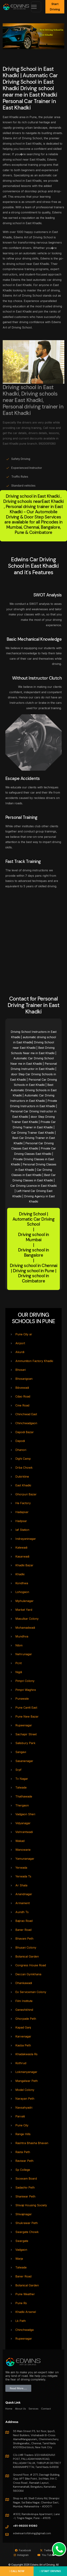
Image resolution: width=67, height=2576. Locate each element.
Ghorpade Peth (25, 2018)
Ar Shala (21, 1885)
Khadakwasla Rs (26, 2054)
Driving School (32, 1214)
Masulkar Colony (27, 1618)
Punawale (22, 1698)
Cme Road (22, 1405)
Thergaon (22, 1805)
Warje (19, 2258)
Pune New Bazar (27, 1716)
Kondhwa (21, 1583)
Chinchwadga (24, 2330)
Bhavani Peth (24, 1938)
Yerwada (21, 1867)
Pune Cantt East (26, 1707)
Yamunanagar (24, 1858)
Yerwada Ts (23, 1876)
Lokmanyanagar (26, 2072)
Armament (22, 1903)
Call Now (16, 2571)
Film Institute (24, 2001)
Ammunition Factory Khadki (34, 1361)
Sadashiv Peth (25, 2187)
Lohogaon (22, 1592)
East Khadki (23, 1485)
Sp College (22, 2170)
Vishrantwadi (24, 1832)
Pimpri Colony (24, 1681)
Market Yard (23, 1609)
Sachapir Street (26, 1734)
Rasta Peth (22, 2152)
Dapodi (20, 1441)
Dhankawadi (23, 1983)
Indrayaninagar (25, 1539)
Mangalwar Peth (26, 2081)
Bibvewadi (22, 1387)
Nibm (19, 1645)
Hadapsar (22, 1512)
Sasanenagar (24, 1761)
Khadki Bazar (24, 1565)
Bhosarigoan (24, 1378)
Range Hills (23, 2134)
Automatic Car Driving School (33, 1222)
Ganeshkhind (24, 2009)
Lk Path (20, 2321)
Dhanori (20, 1450)
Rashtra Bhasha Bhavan (31, 2143)
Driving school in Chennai (33, 1265)
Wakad (19, 1841)
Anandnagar (23, 1894)
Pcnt (18, 1663)
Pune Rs (21, 2303)
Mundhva (21, 1636)
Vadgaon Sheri (25, 1814)
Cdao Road (22, 1396)
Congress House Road (30, 1965)
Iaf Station (22, 1530)
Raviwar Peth (24, 2161)
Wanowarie (23, 1849)
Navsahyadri (23, 2107)
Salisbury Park (25, 1743)
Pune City (21, 2125)
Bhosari (20, 1370)
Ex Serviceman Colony (30, 1992)
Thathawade (23, 1796)
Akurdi (19, 1352)
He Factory (23, 1503)
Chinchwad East (26, 1414)
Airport (20, 1343)
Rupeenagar (23, 1725)
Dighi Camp (23, 1458)
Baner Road (23, 1930)
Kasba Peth (23, 2045)
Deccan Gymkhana (28, 1974)
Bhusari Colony (25, 1947)
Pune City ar (23, 1334)
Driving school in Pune (33, 1270)
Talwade (21, 1787)
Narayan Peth (24, 2098)
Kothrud (20, 2063)
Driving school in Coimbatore (33, 1278)
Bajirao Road (24, 1921)
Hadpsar (21, 1521)
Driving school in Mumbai (33, 1237)
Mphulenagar (24, 1601)
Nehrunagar (23, 1654)
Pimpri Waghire (25, 1690)
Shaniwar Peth (25, 2196)
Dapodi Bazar (24, 1432)
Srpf (18, 1770)
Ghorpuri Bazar (26, 1494)
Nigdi (18, 1672)
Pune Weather (25, 2294)
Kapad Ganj (23, 2027)
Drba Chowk (24, 1467)
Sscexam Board (26, 2178)
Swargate (21, 2241)
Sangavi (20, 1752)
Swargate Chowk (27, 2232)
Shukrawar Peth (26, 2223)
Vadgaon (21, 2249)
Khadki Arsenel (25, 2312)
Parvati (20, 2116)
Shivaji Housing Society (31, 2205)
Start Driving (55, 6)
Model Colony (24, 2090)
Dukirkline (22, 1476)
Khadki (19, 1574)
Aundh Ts (22, 1912)
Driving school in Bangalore (33, 1252)
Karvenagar (23, 2036)
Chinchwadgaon (26, 1423)
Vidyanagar (23, 1823)
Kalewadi (21, 1547)
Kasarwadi (22, 1556)
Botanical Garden (27, 1956)
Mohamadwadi (25, 1627)
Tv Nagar (21, 1778)
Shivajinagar (23, 2214)
